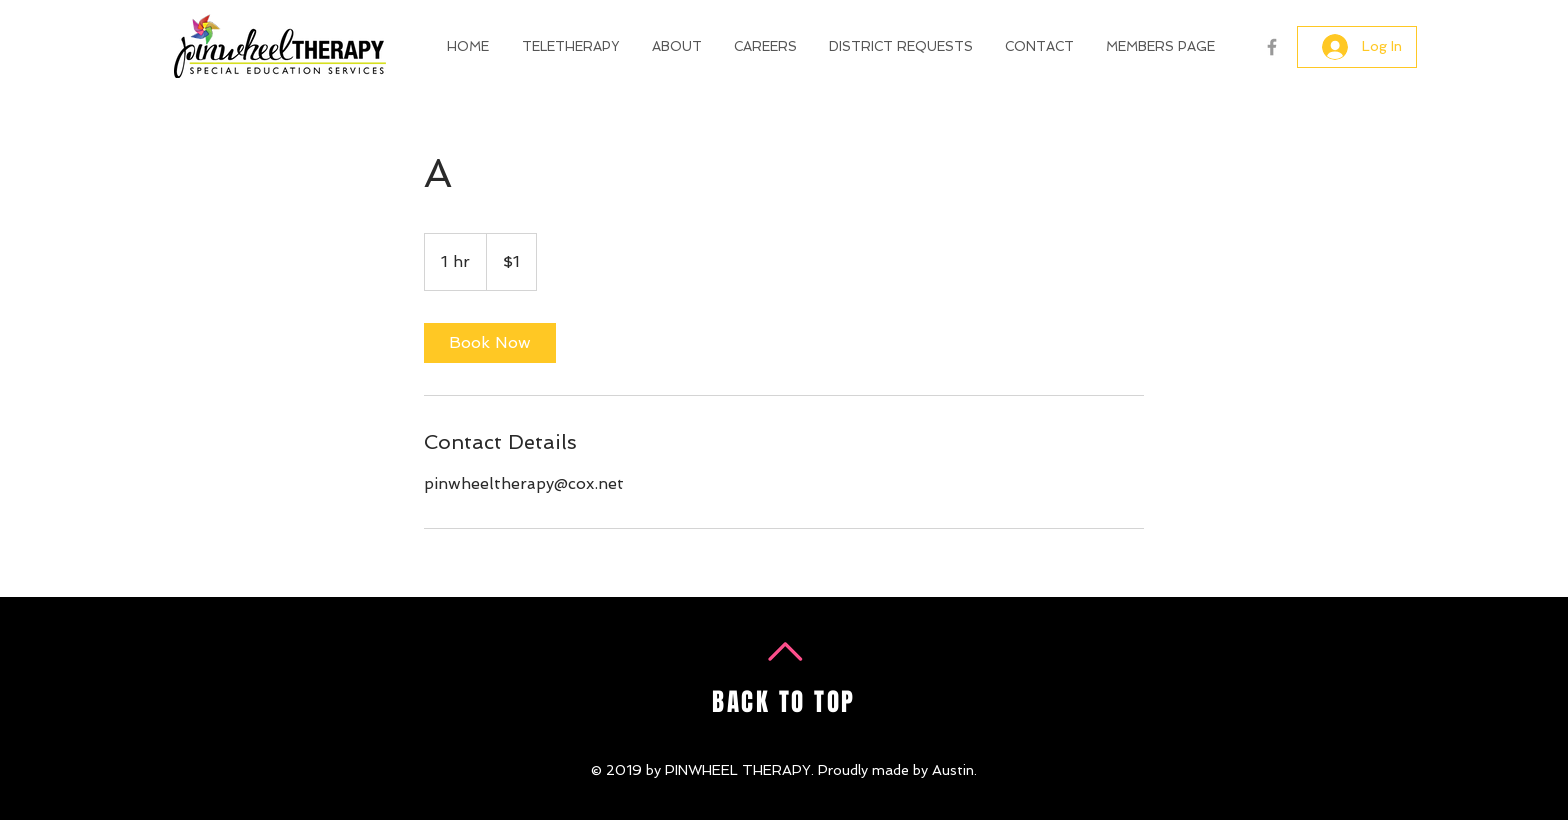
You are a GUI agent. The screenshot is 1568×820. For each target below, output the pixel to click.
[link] (490, 343)
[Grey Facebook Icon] (1272, 47)
